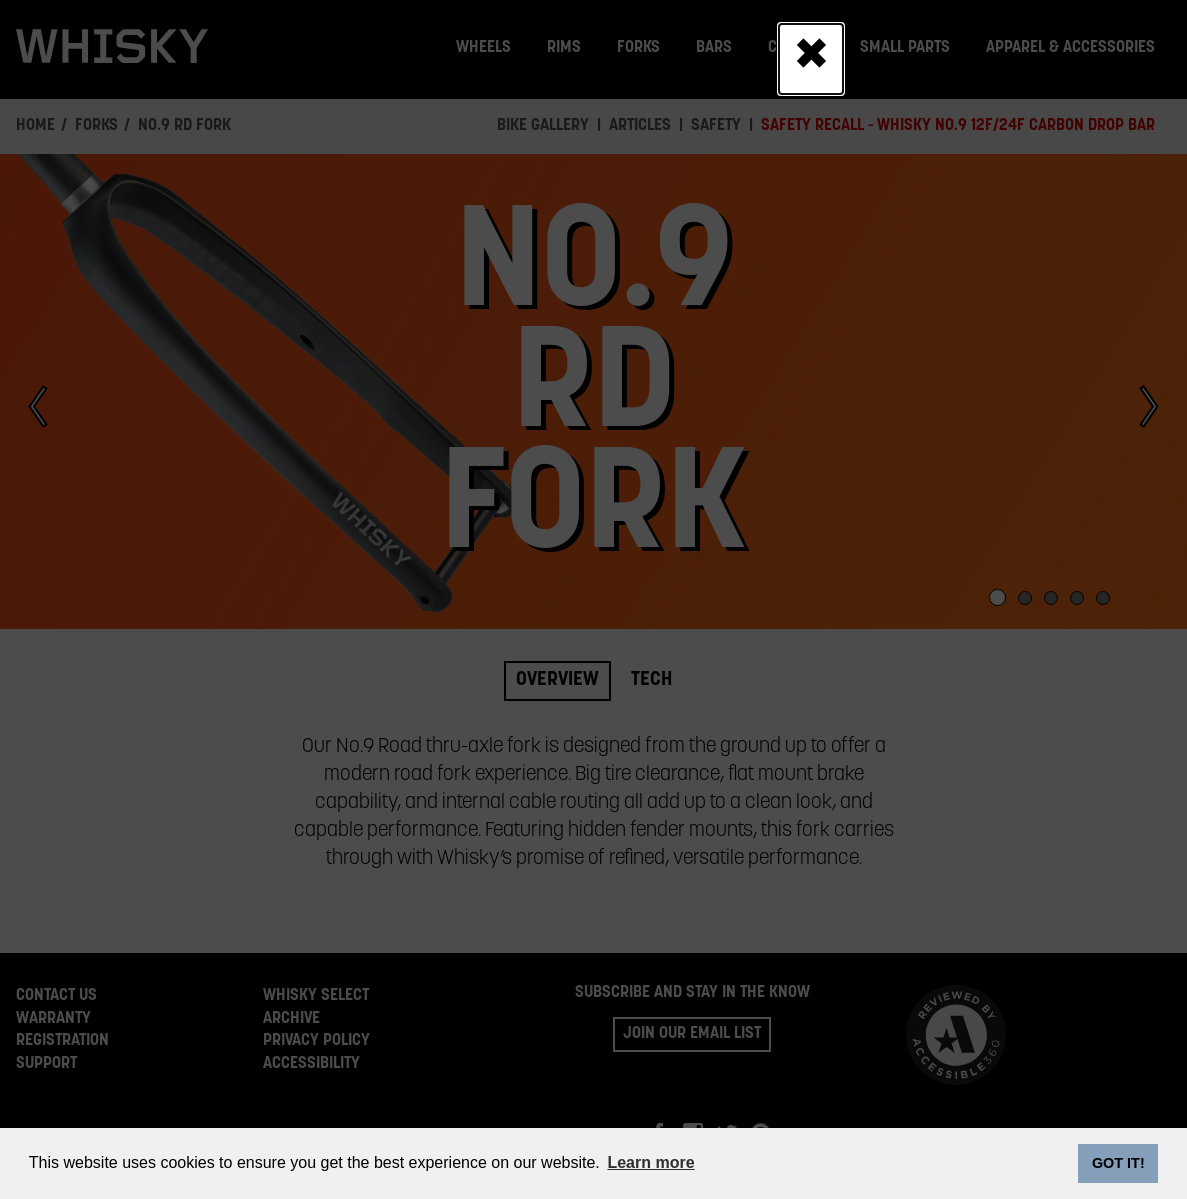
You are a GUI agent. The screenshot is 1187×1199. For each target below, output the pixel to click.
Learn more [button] (650, 1162)
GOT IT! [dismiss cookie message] (1118, 1163)
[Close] (810, 59)
